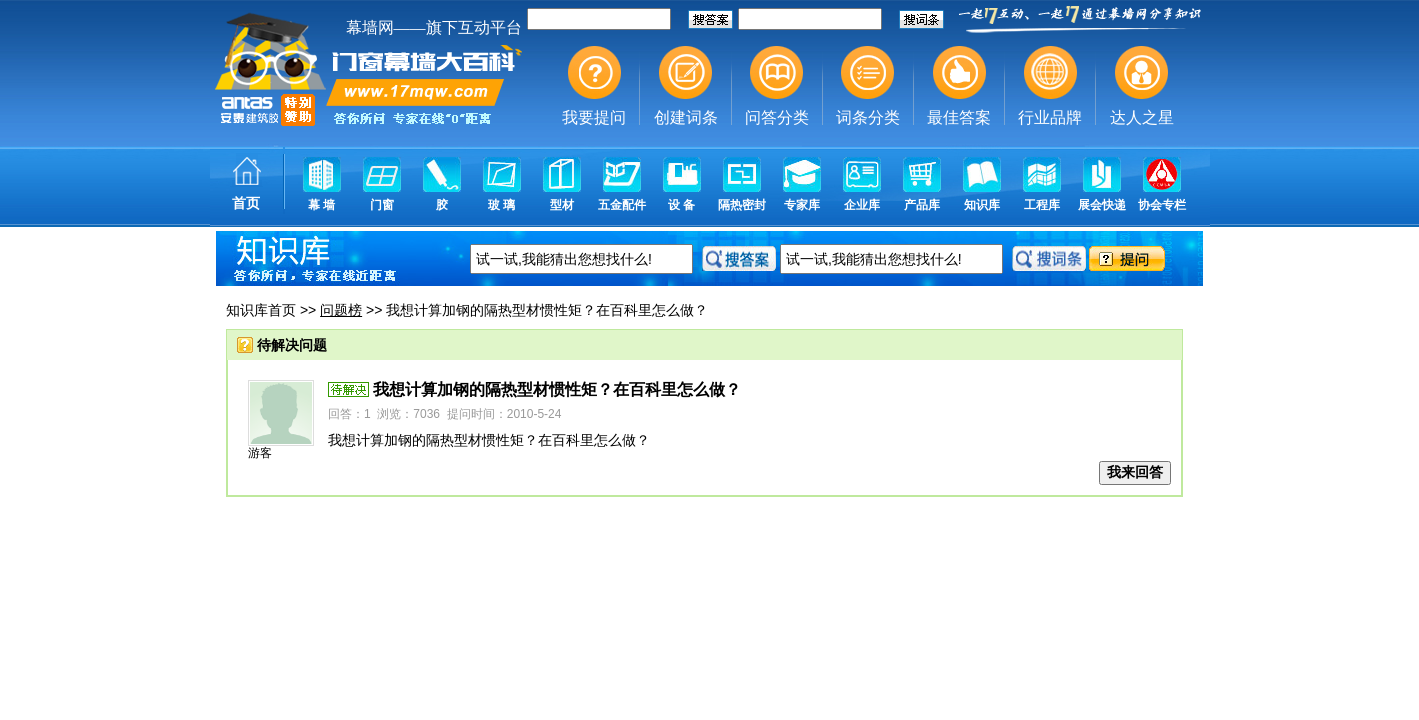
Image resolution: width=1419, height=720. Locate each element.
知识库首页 (261, 310)
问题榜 (341, 310)
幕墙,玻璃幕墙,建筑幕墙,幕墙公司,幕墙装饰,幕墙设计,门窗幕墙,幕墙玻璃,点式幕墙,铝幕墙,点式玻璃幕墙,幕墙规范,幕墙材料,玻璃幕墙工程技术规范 (709, 115)
